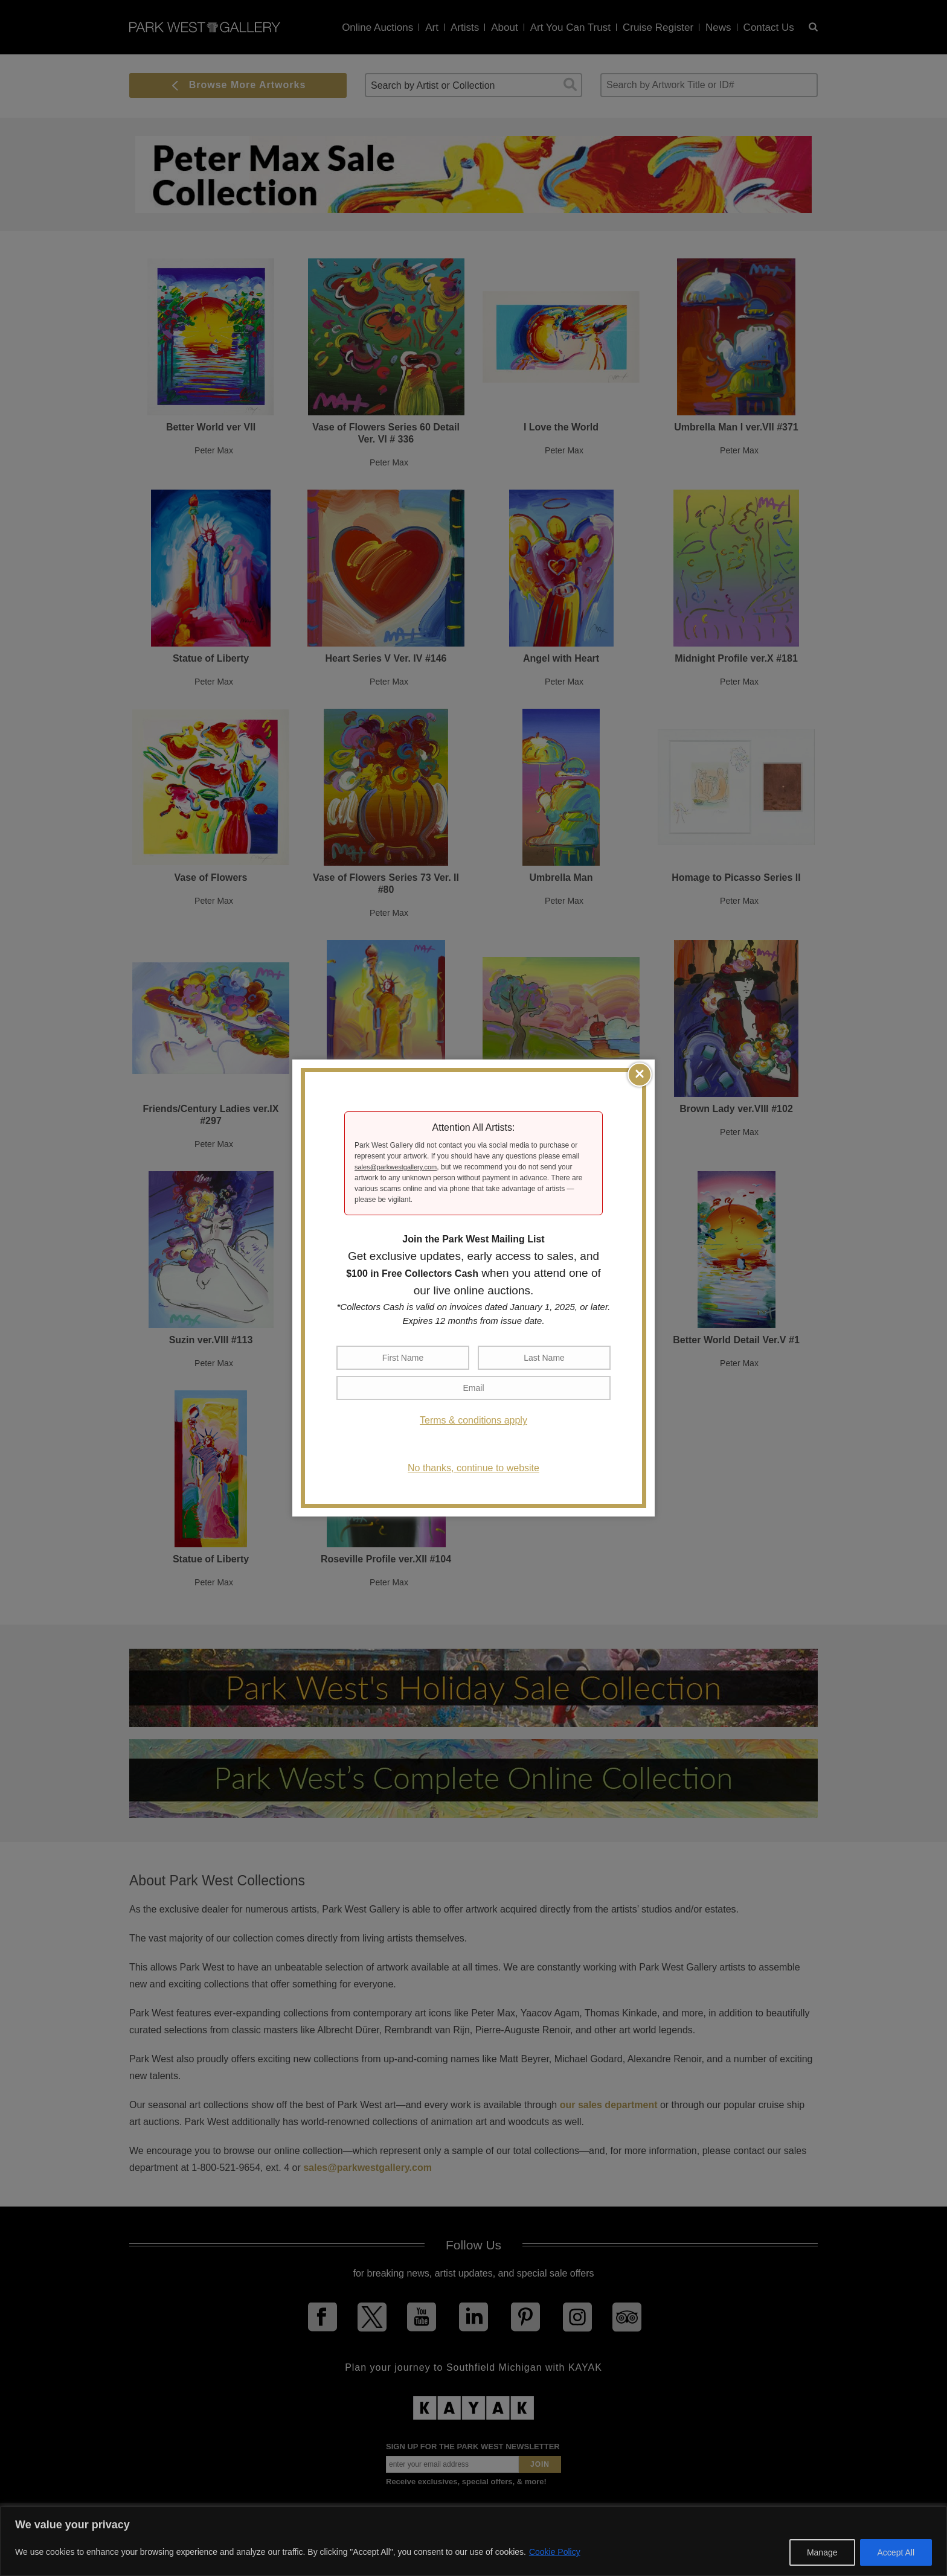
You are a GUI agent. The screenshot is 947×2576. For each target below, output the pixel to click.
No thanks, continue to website (473, 1468)
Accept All (896, 2552)
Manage (822, 2552)
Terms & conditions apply (473, 1420)
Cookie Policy (554, 2552)
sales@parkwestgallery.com (396, 1167)
